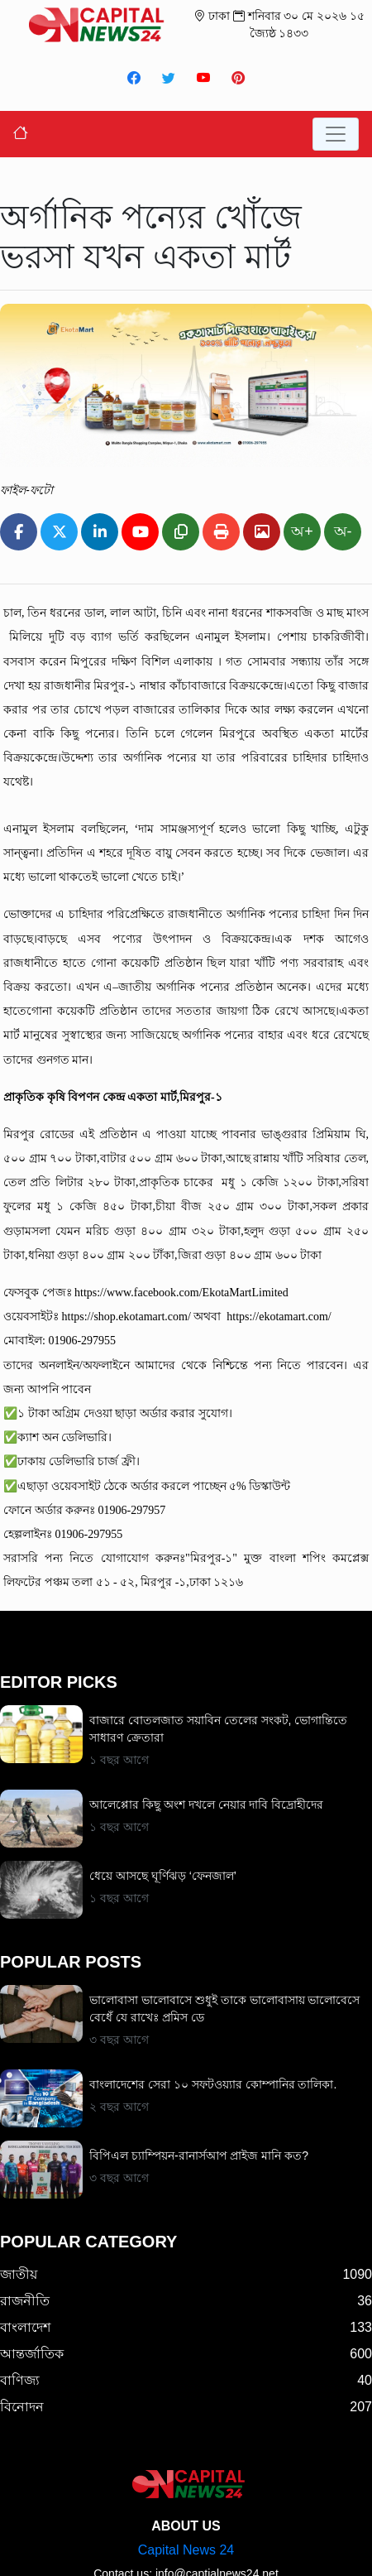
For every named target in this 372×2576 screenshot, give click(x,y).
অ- (343, 531)
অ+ (302, 531)
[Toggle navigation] (335, 134)
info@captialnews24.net (217, 2510)
